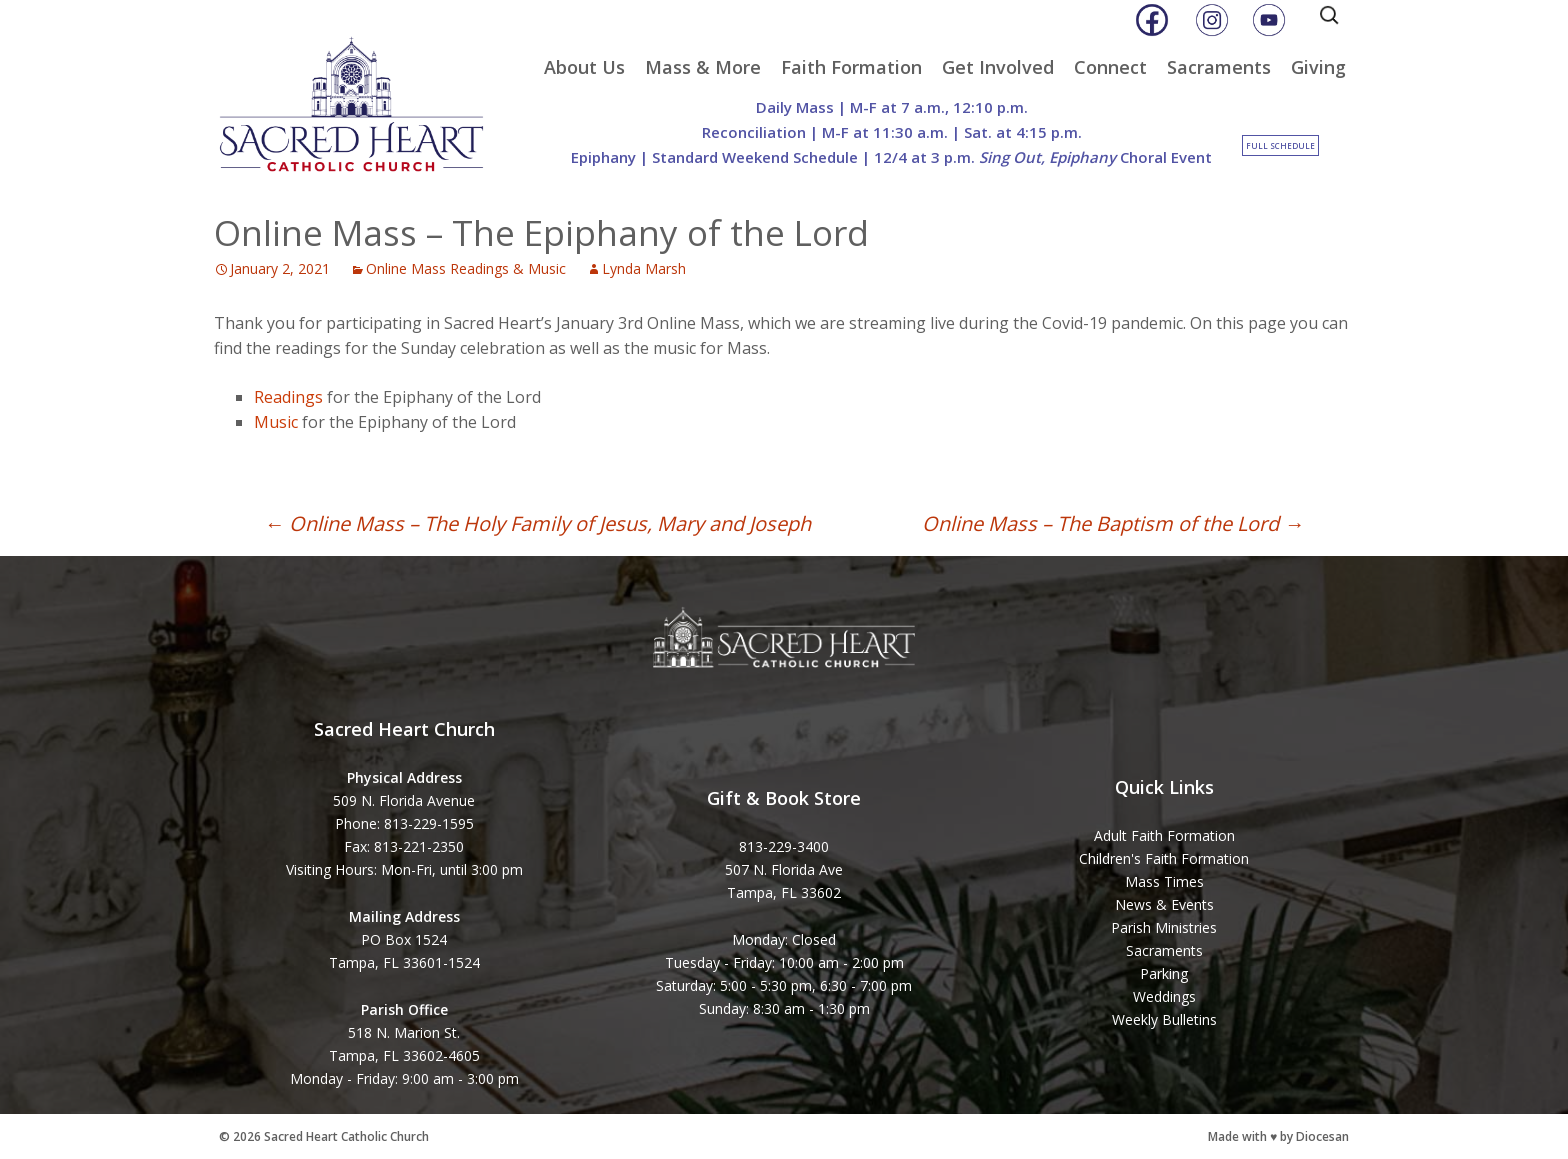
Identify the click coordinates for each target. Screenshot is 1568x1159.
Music (276, 422)
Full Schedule (1280, 145)
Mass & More (703, 67)
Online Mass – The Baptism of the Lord (1113, 523)
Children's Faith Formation (1164, 858)
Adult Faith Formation (1164, 835)
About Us (584, 67)
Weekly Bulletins (1164, 1019)
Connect (1110, 67)
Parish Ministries (1164, 927)
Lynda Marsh (644, 268)
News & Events (1164, 904)
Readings (288, 397)
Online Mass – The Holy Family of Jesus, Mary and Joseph (537, 523)
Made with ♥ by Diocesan (1278, 1136)
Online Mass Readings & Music (466, 268)
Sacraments (1219, 67)
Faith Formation (851, 67)
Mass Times (1164, 881)
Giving (1318, 67)
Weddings (1164, 996)
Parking (1164, 973)
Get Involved (998, 67)
